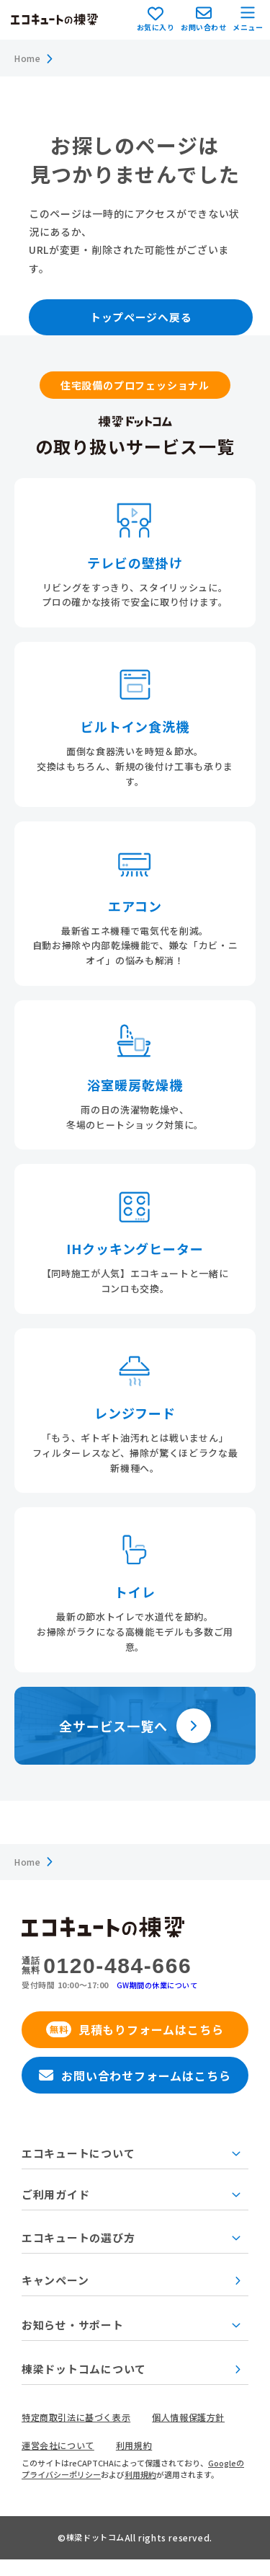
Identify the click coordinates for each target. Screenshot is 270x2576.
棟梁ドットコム (95, 2554)
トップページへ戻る (149, 320)
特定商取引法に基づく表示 (81, 2433)
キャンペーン (131, 2293)
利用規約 (141, 2461)
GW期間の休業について (161, 1990)
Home (29, 59)
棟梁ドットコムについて (131, 2385)
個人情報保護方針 (200, 2433)
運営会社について (61, 2461)
